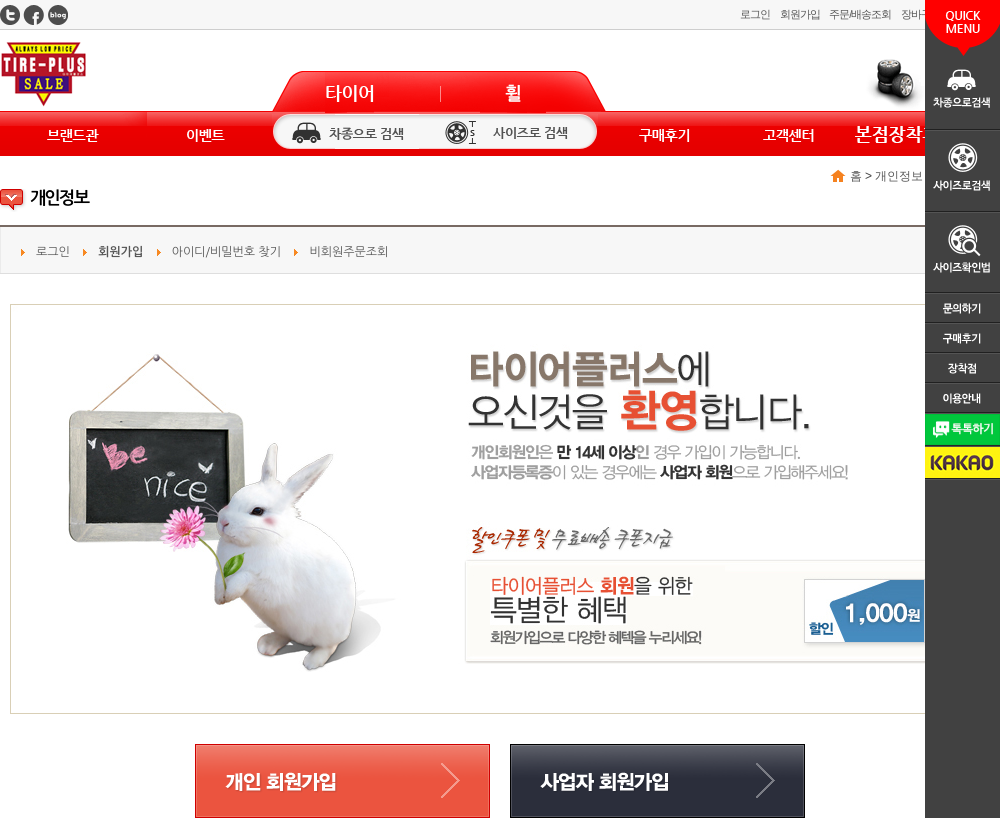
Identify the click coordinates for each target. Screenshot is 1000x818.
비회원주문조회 (348, 252)
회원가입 (800, 14)
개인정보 (899, 176)
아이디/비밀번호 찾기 (226, 252)
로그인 (755, 14)
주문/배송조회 (859, 14)
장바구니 (921, 14)
